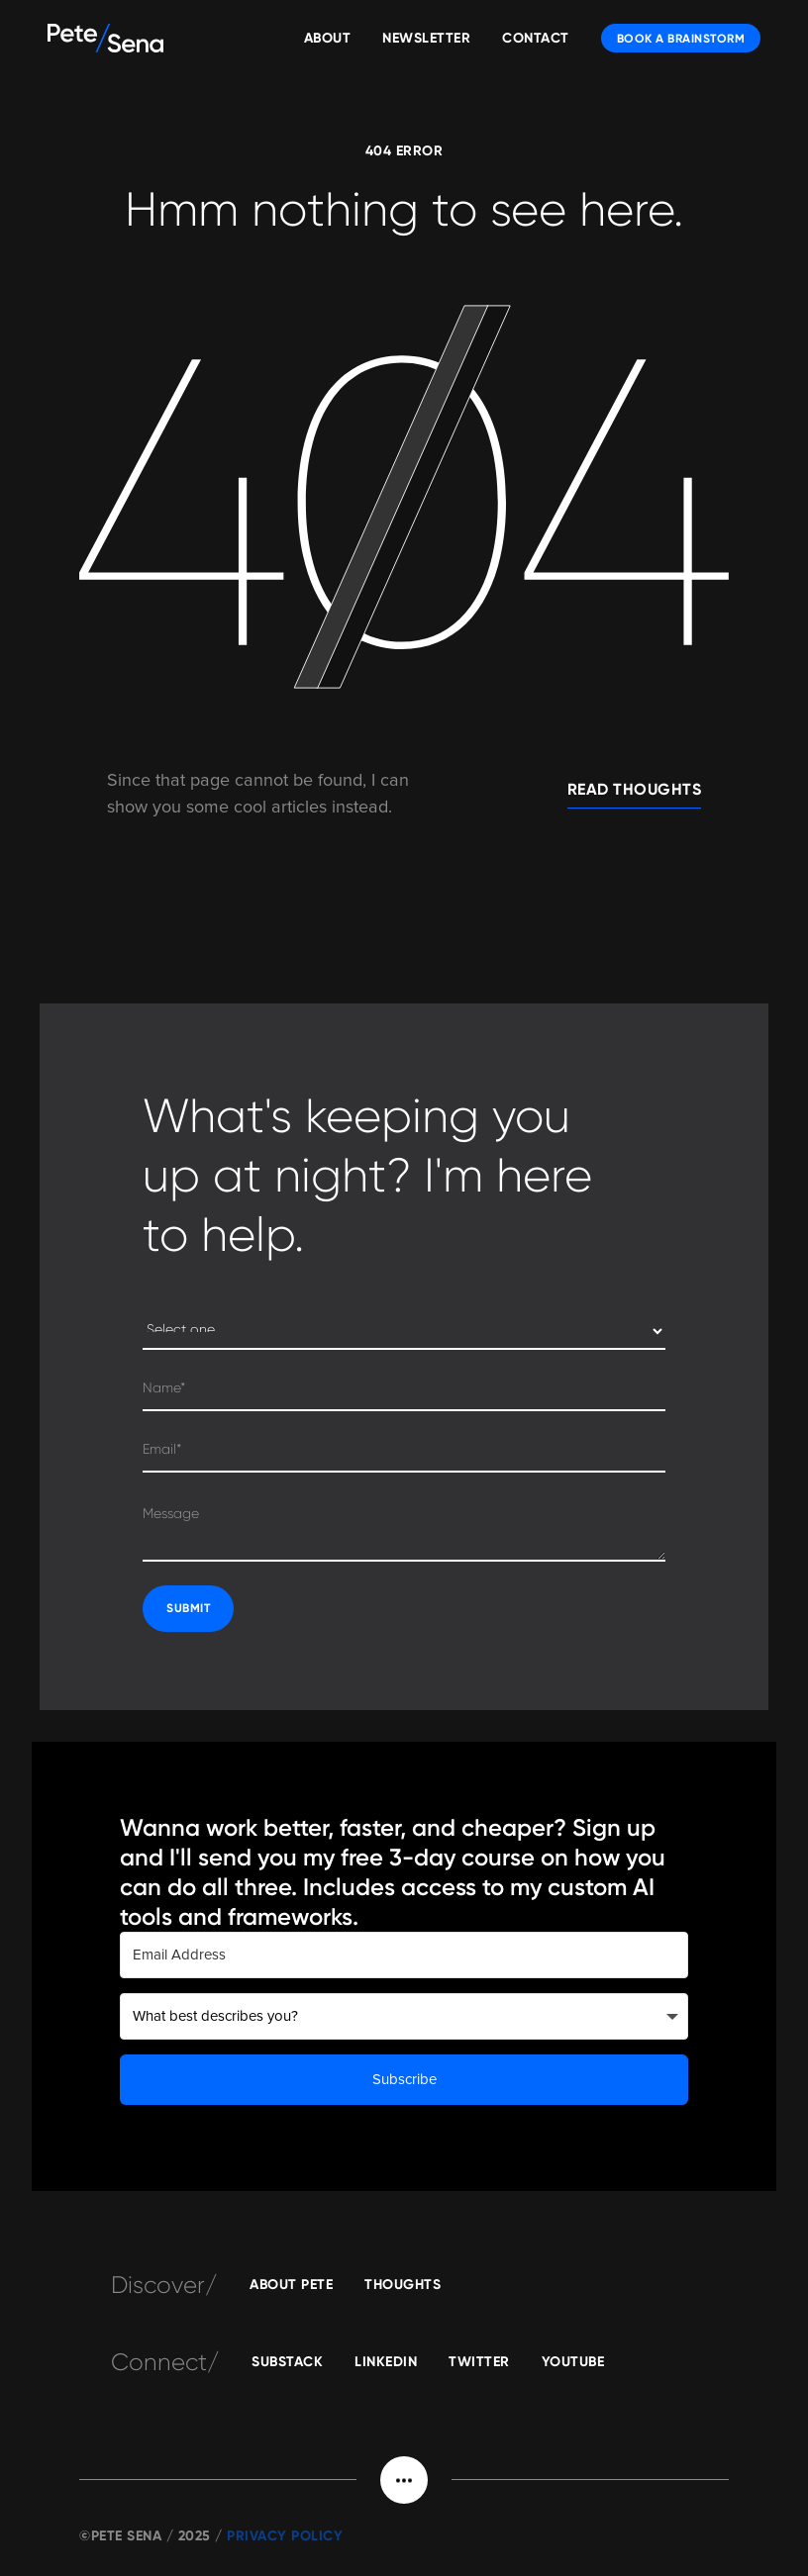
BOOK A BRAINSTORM (681, 39)
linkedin (385, 2361)
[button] (404, 2480)
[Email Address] (404, 1955)
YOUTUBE (573, 2361)
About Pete (291, 2284)
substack (287, 2361)
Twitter (479, 2361)
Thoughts (402, 2284)
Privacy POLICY (285, 2536)
